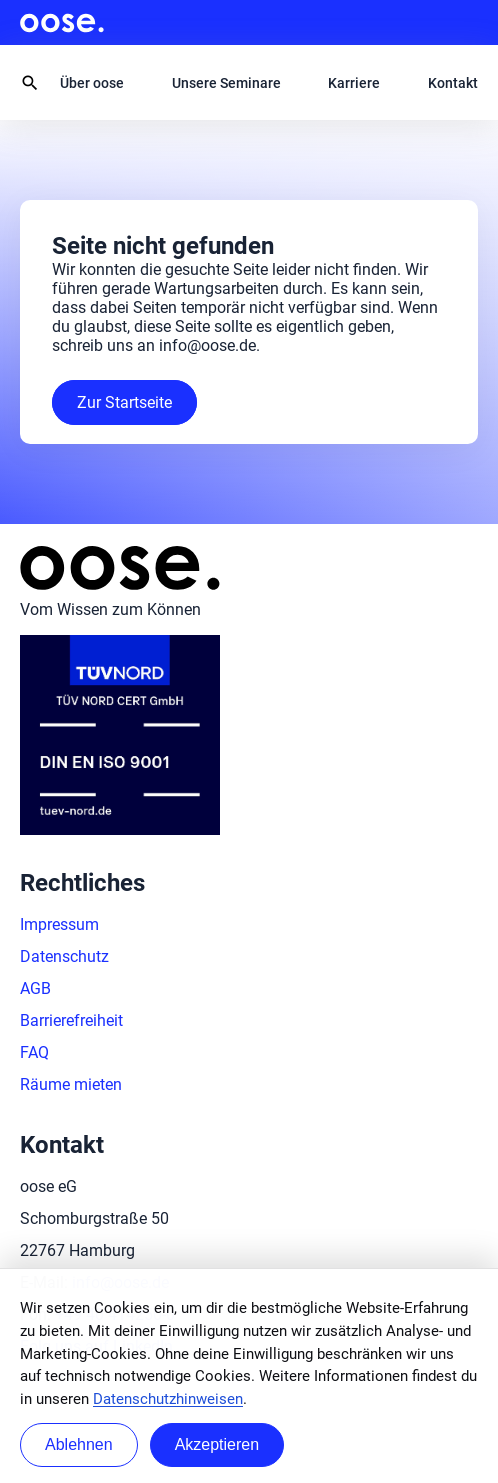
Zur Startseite (124, 402)
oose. (62, 23)
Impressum (59, 924)
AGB (35, 988)
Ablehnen (79, 1444)
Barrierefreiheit (71, 1020)
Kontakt (453, 83)
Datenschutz (64, 956)
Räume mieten (71, 1084)
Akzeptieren (217, 1444)
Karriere (354, 83)
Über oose (92, 83)
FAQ (34, 1052)
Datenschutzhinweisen (168, 1399)
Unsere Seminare (226, 83)
